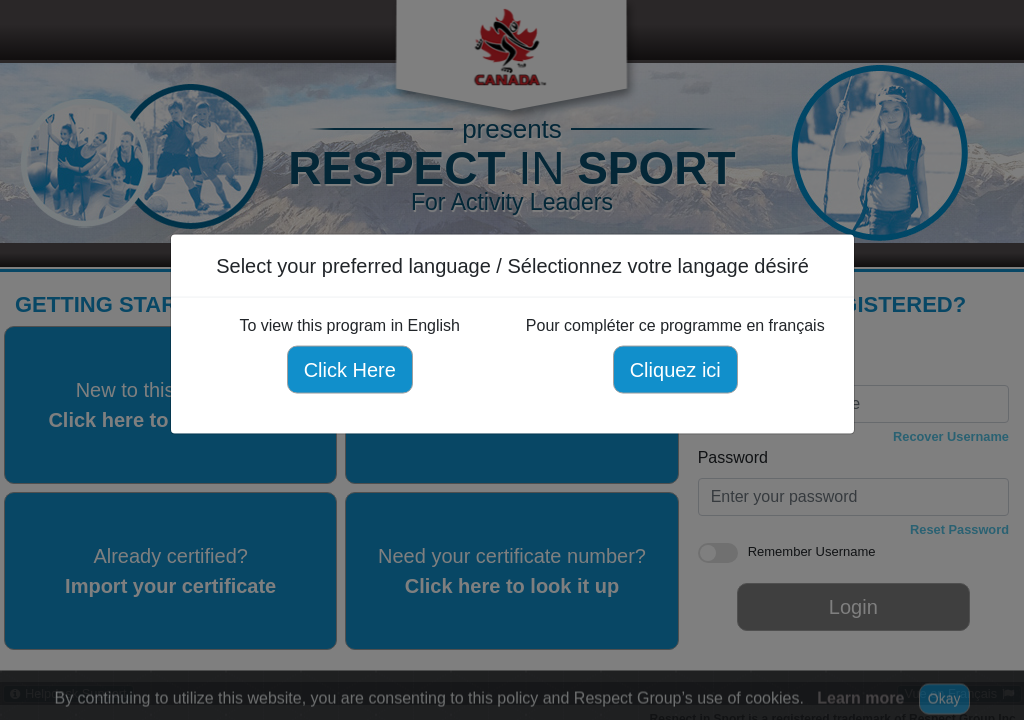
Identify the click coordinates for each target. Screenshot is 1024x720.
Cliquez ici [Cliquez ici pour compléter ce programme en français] (674, 370)
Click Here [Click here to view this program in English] (349, 370)
